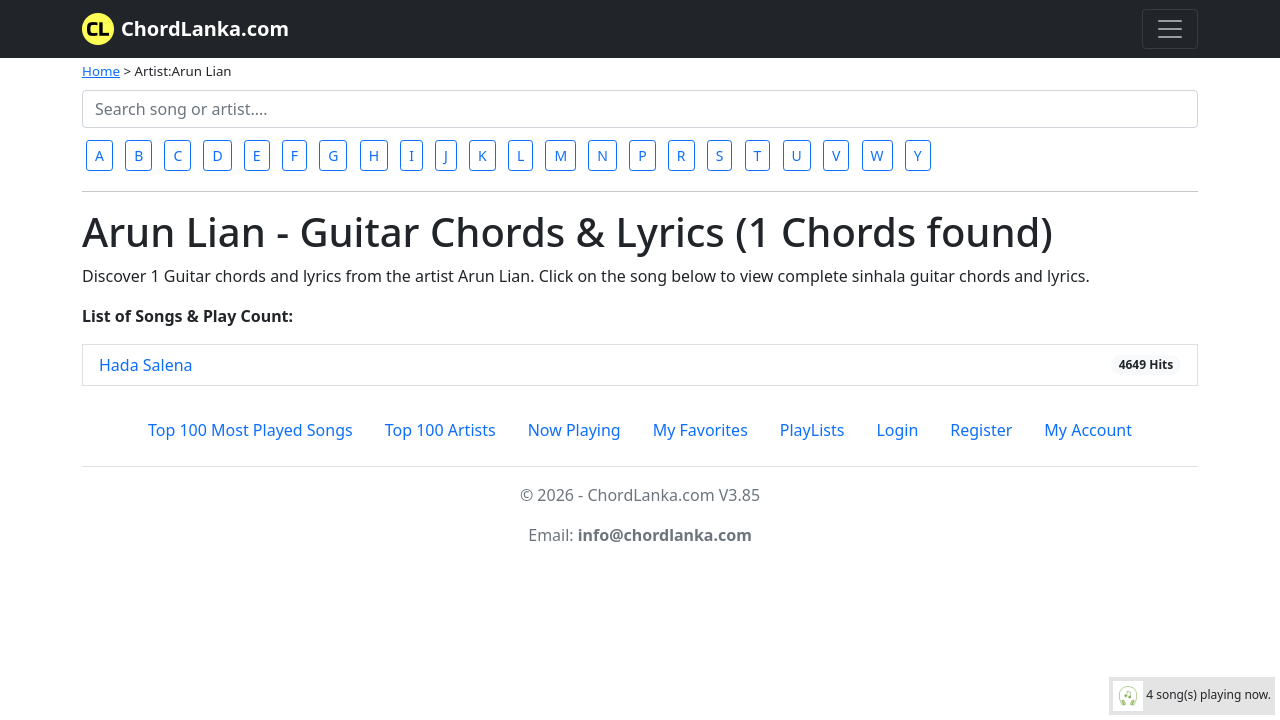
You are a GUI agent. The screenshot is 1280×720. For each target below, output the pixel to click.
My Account (1088, 430)
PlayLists (812, 430)
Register (981, 430)
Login (897, 430)
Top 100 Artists (440, 430)
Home (101, 71)
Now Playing (574, 430)
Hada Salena (146, 365)
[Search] (640, 109)
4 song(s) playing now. (1192, 696)
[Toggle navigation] (1170, 29)
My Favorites (700, 430)
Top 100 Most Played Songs (250, 430)
